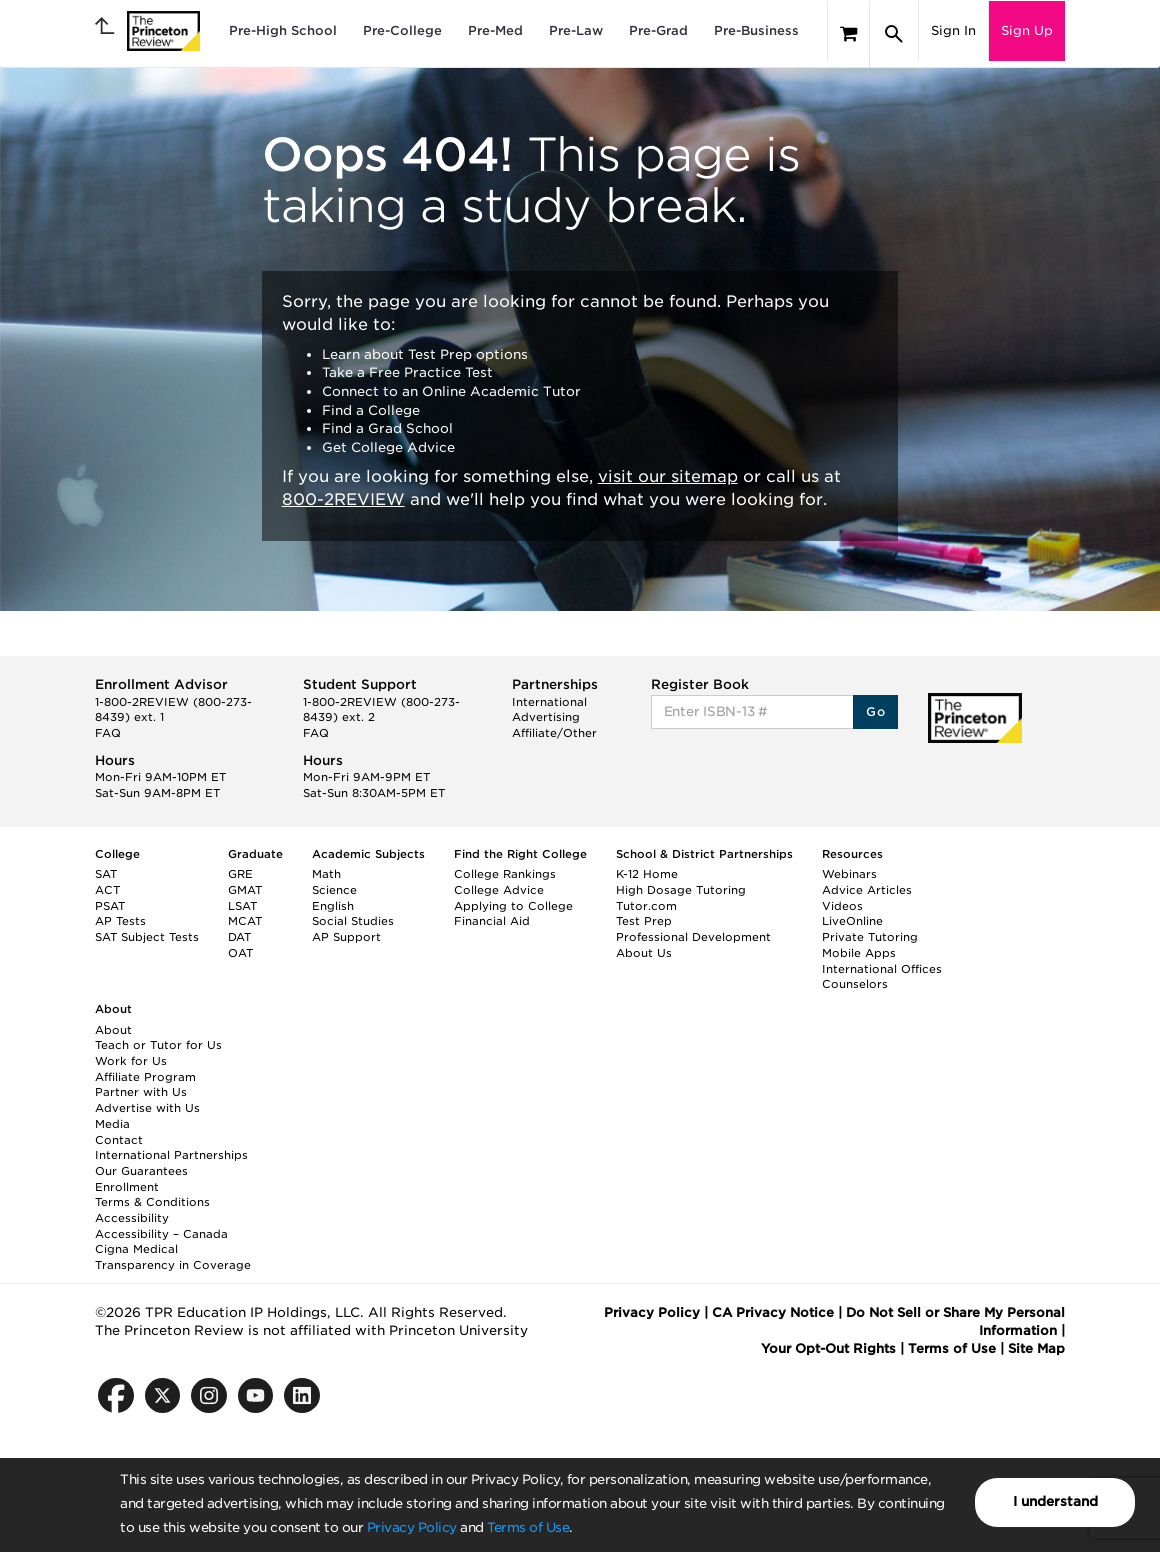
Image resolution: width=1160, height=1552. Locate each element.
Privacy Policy (412, 1527)
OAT (240, 953)
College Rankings (505, 874)
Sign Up (1027, 30)
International (549, 702)
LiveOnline (852, 921)
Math (326, 874)
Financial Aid (492, 921)
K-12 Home (647, 874)
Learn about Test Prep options (425, 354)
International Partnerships (171, 1155)
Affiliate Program (145, 1077)
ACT (107, 890)
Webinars (849, 874)
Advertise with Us (147, 1108)
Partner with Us (141, 1092)
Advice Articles (867, 890)
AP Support (346, 937)
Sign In (953, 30)
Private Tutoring (870, 937)
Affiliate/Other (554, 733)
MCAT (245, 921)
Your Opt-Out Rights (828, 1348)
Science (334, 890)
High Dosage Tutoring (681, 890)
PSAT (110, 906)
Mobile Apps (859, 953)
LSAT (242, 906)
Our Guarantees (141, 1171)
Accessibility (132, 1218)
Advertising (546, 717)
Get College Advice (388, 447)
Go (875, 711)
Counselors (855, 984)
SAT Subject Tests (147, 937)
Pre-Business (756, 30)
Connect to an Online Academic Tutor (451, 391)
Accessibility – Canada (161, 1234)
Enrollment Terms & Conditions (152, 1195)
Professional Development (693, 937)
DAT (239, 937)
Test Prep (644, 921)
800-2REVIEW (343, 499)
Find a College (371, 410)
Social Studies (353, 921)
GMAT (245, 890)
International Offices (882, 969)
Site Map (1036, 1348)
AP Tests (120, 921)
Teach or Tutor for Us (158, 1045)
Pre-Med (495, 30)
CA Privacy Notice (773, 1312)
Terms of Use (528, 1527)
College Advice (499, 890)
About (113, 1030)
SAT (106, 874)
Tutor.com (646, 906)
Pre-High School (283, 30)
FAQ (108, 733)
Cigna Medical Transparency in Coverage (173, 1257)
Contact (119, 1140)
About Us (644, 953)
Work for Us (131, 1061)
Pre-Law (576, 30)
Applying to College (513, 906)
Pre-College (402, 30)
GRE (240, 874)
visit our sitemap (668, 476)
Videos (842, 906)
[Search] (894, 34)
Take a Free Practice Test (407, 372)
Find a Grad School (387, 428)
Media (112, 1124)
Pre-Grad (658, 30)
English (333, 906)
